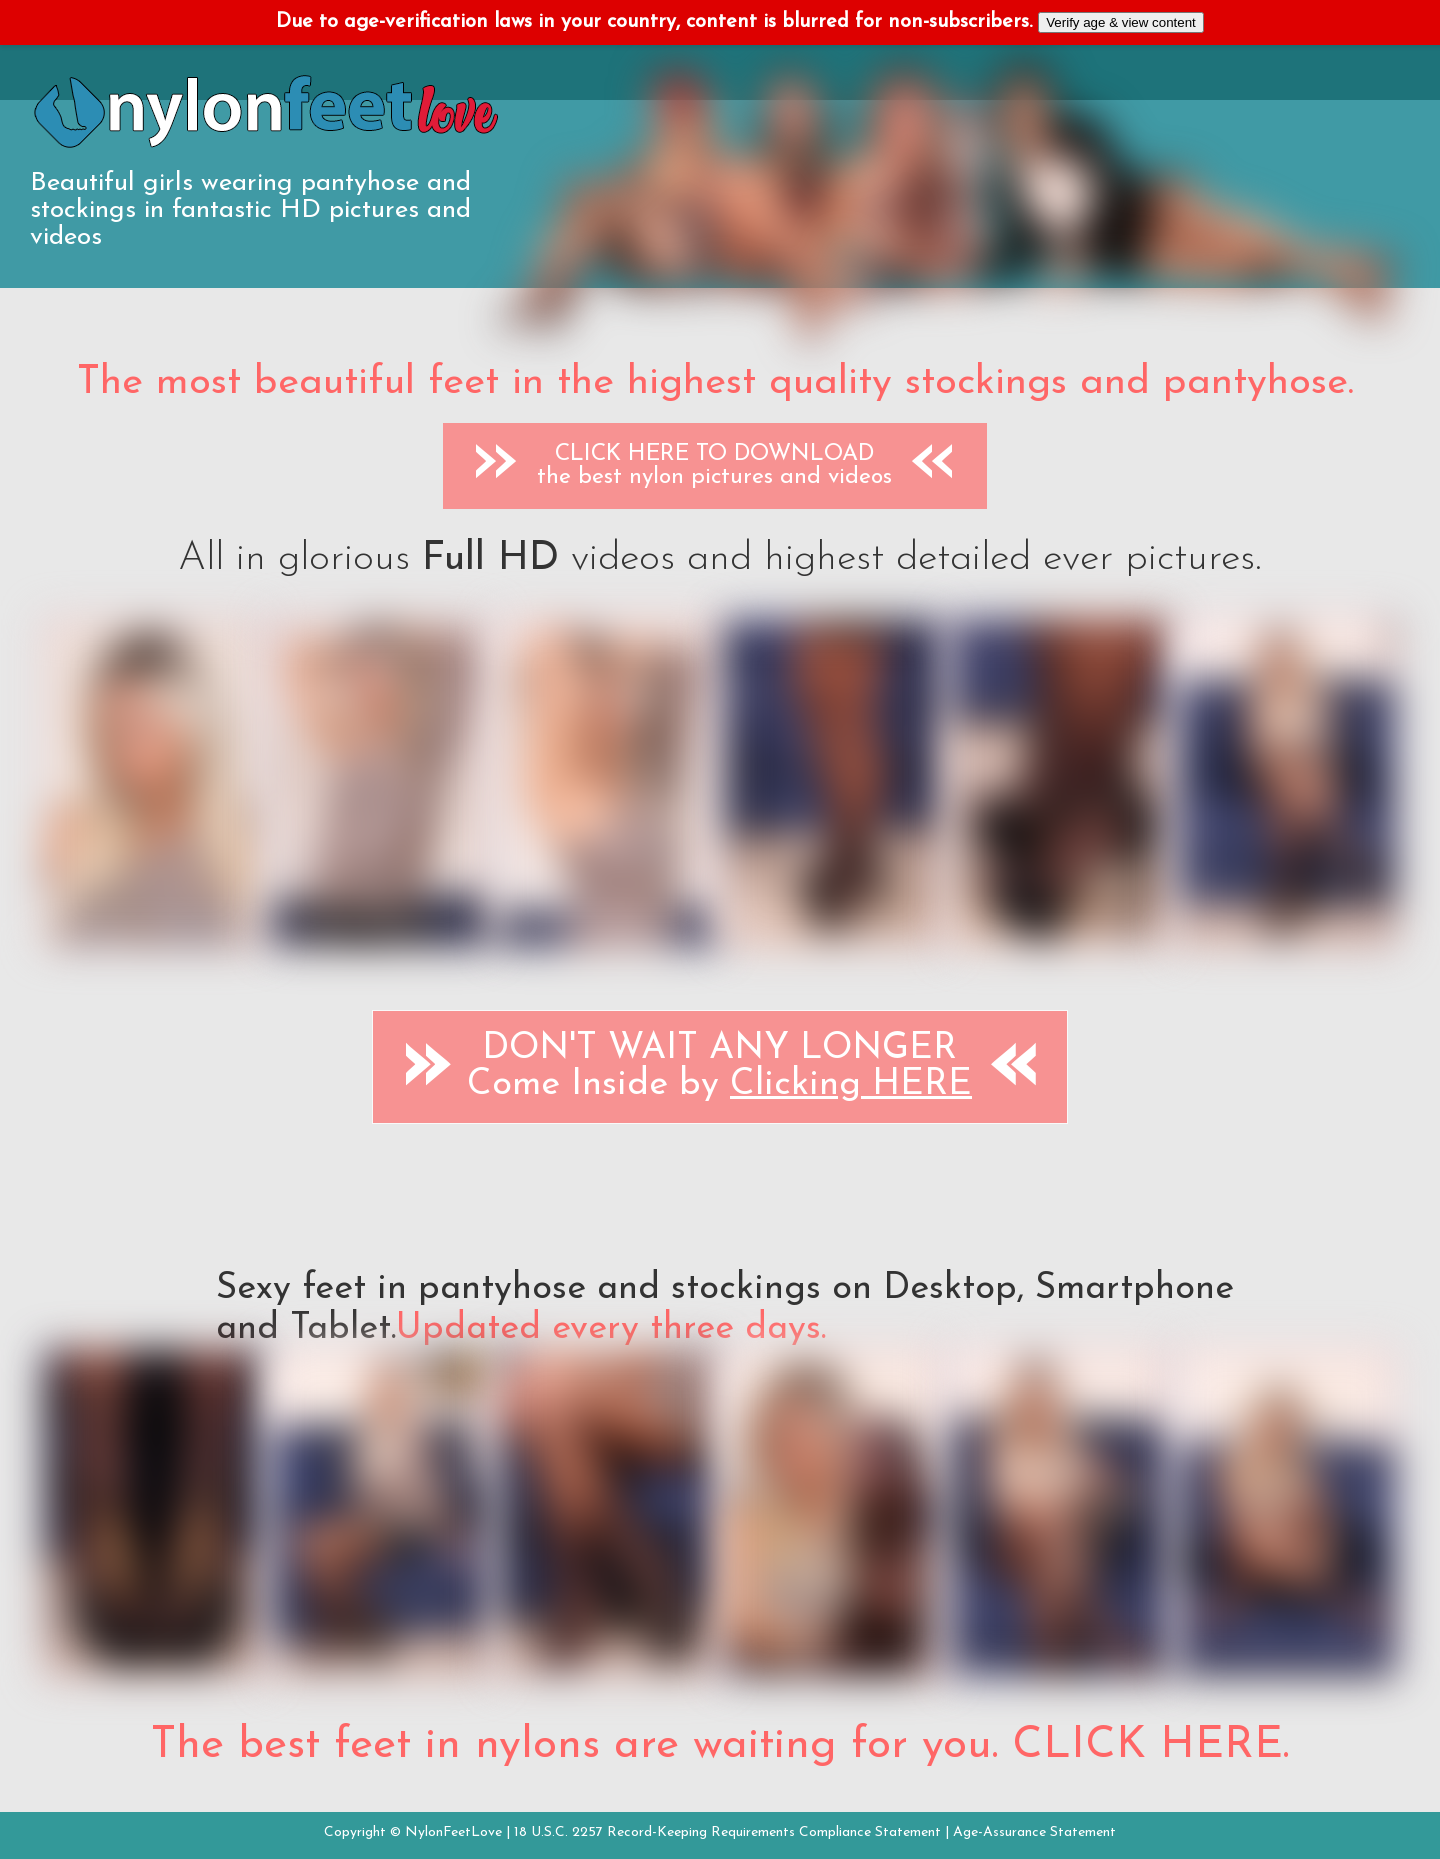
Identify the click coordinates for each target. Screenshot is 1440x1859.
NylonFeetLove (453, 1832)
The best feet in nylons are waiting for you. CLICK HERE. (720, 1746)
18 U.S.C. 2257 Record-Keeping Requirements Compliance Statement (727, 1832)
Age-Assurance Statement (1034, 1832)
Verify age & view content (1121, 22)
